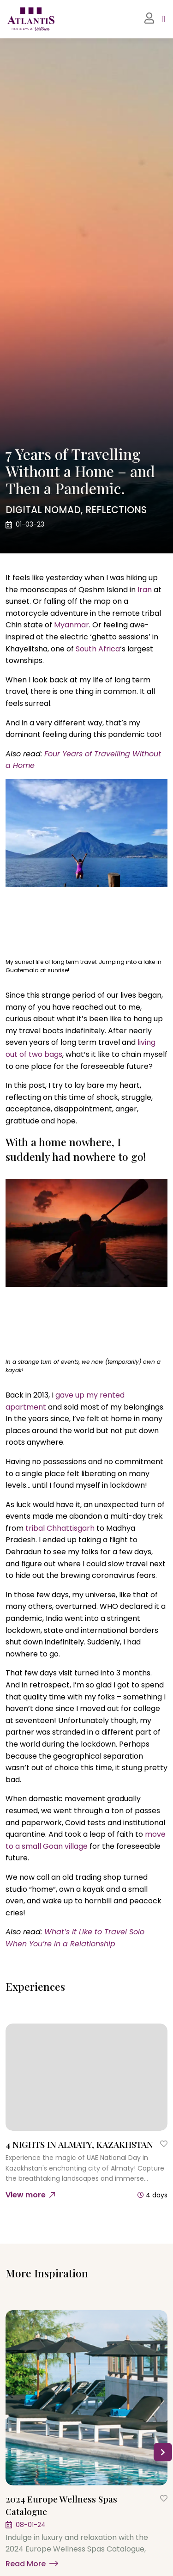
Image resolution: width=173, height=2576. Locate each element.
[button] (163, 2452)
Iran (144, 589)
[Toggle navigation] (163, 19)
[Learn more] (86, 2562)
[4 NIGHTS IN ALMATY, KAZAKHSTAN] (86, 2077)
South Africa (98, 649)
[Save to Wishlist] (163, 2143)
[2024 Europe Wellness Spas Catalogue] (86, 2397)
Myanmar (71, 624)
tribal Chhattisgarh (60, 1528)
